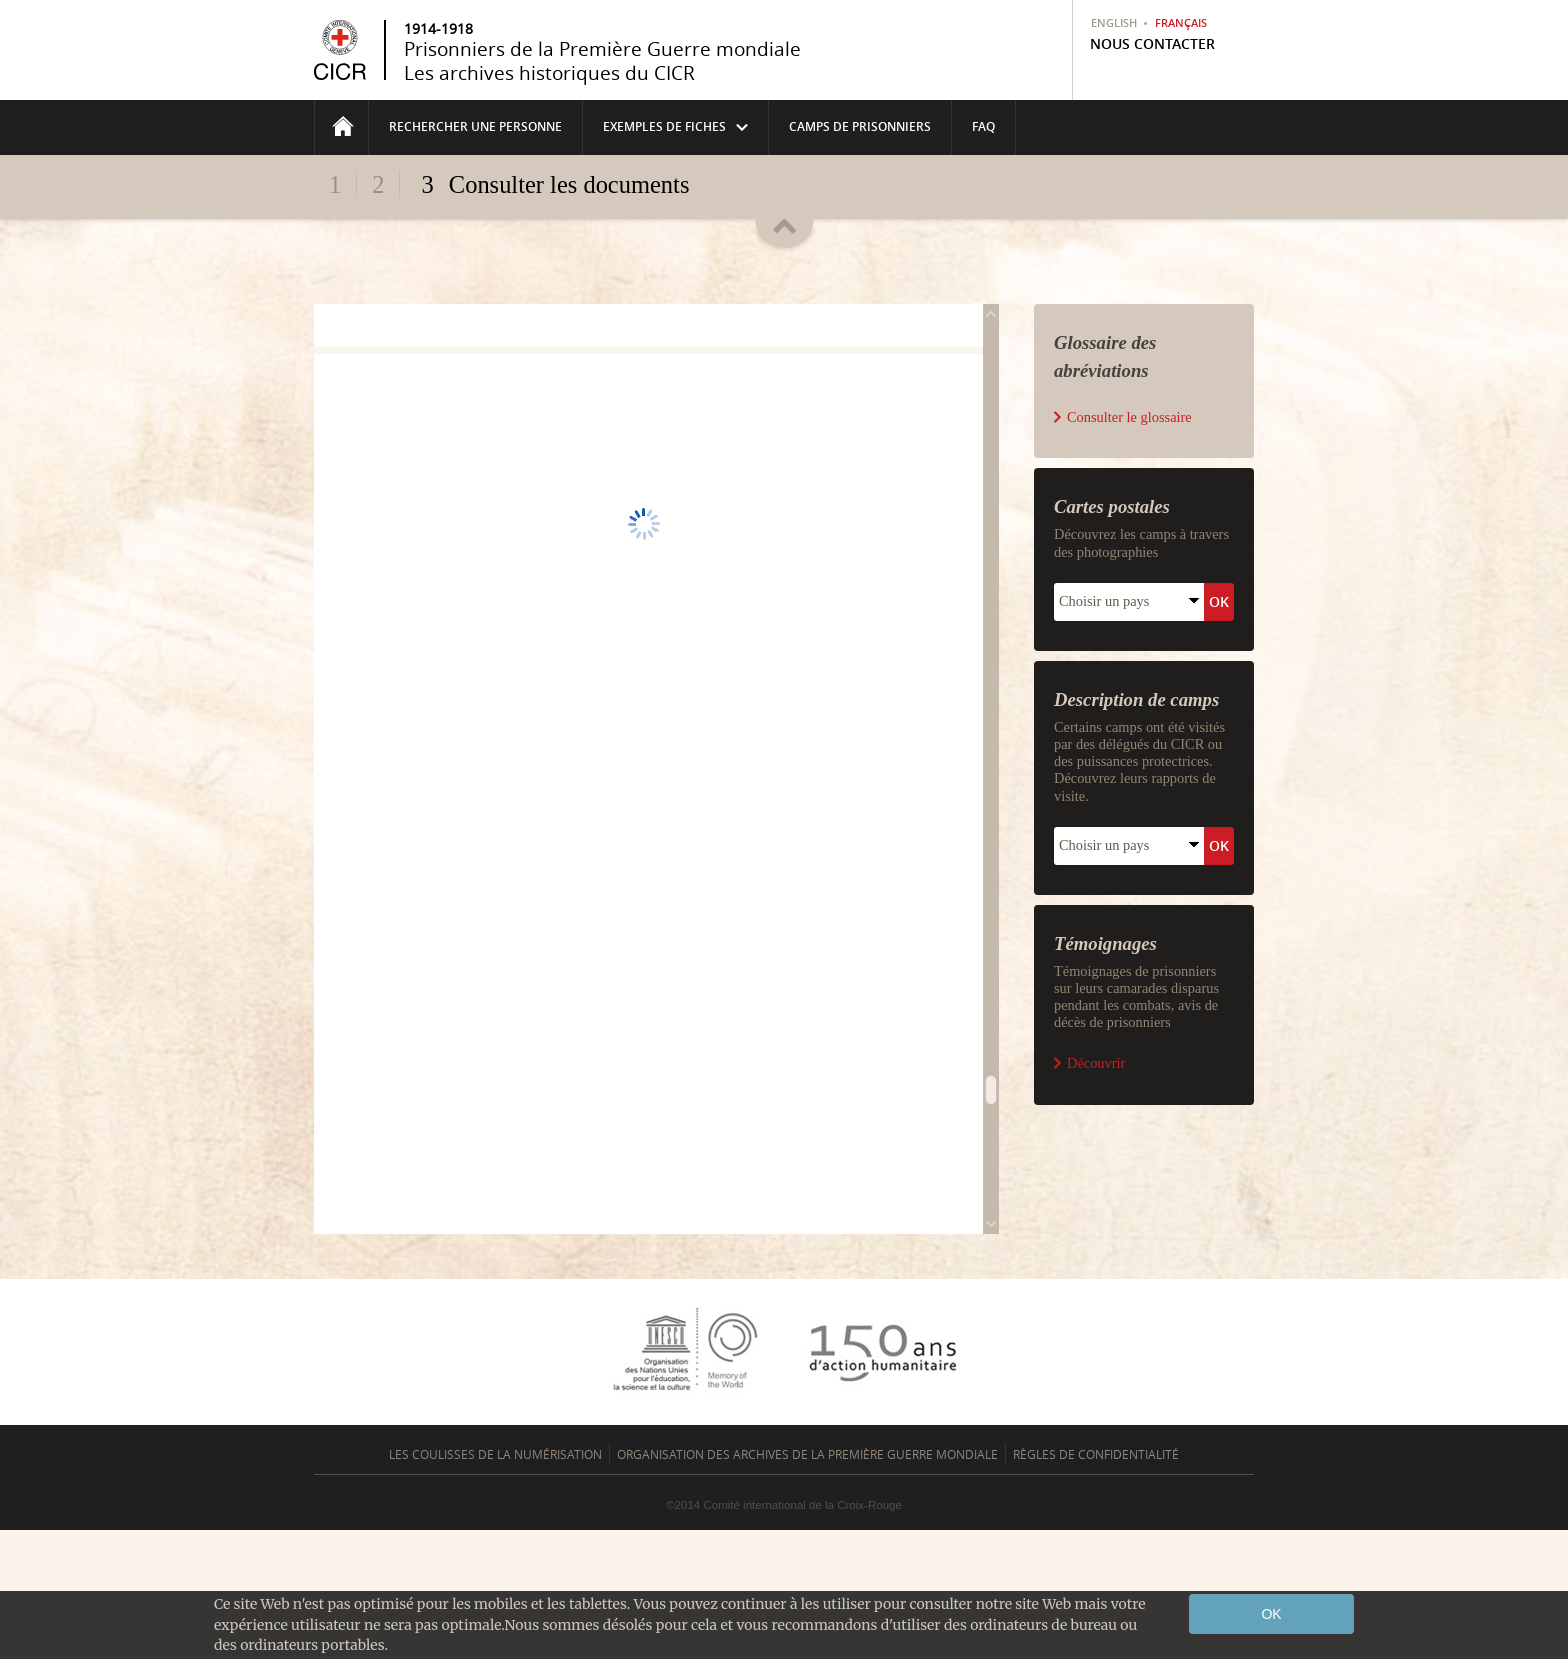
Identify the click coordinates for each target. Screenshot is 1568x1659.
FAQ (983, 126)
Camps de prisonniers (860, 126)
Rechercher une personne (475, 126)
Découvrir (1096, 1311)
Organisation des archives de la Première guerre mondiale (807, 1583)
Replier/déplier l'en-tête (784, 221)
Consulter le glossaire (1129, 665)
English (1114, 23)
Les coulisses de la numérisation (495, 1583)
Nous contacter (1152, 43)
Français (1181, 23)
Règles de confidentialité (1096, 1583)
